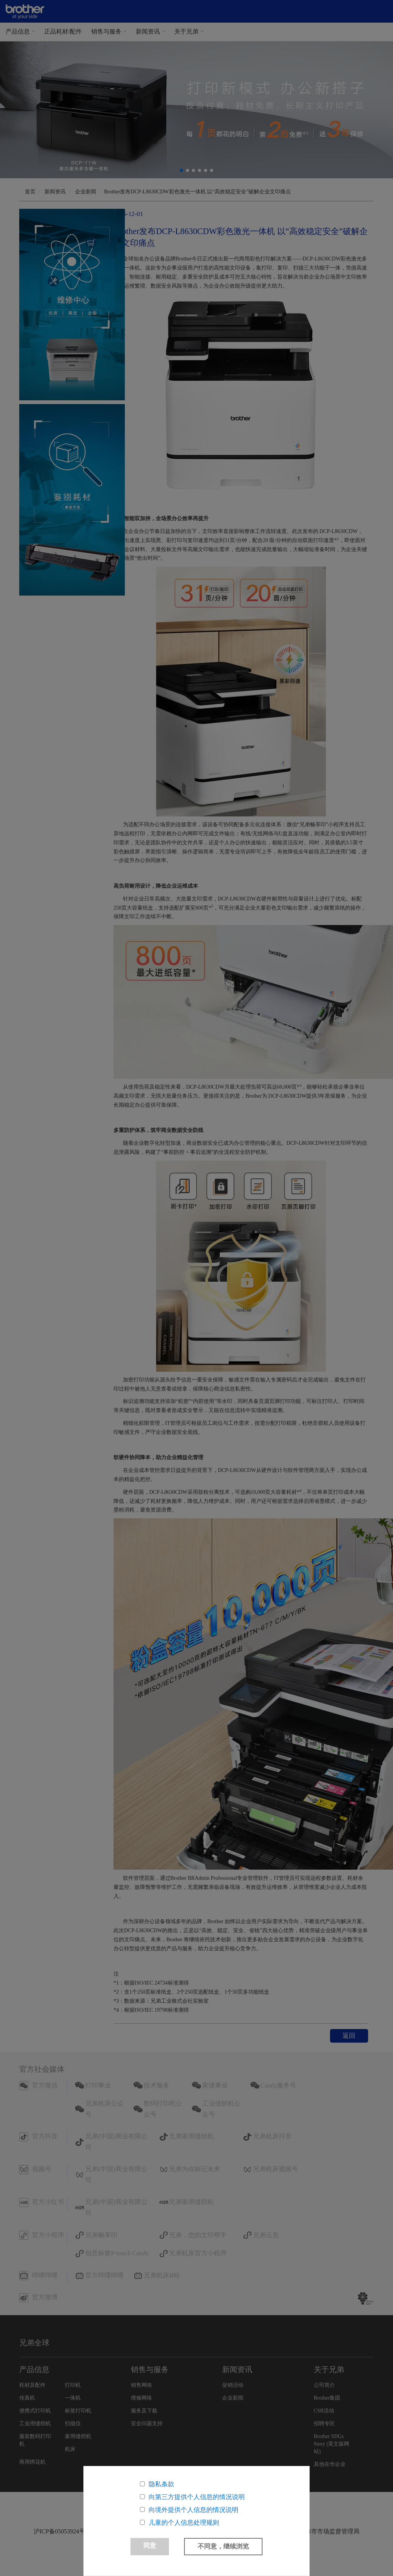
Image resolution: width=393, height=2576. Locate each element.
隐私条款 (161, 2484)
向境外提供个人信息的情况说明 (193, 2509)
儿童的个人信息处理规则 (184, 2522)
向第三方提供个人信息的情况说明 (197, 2497)
